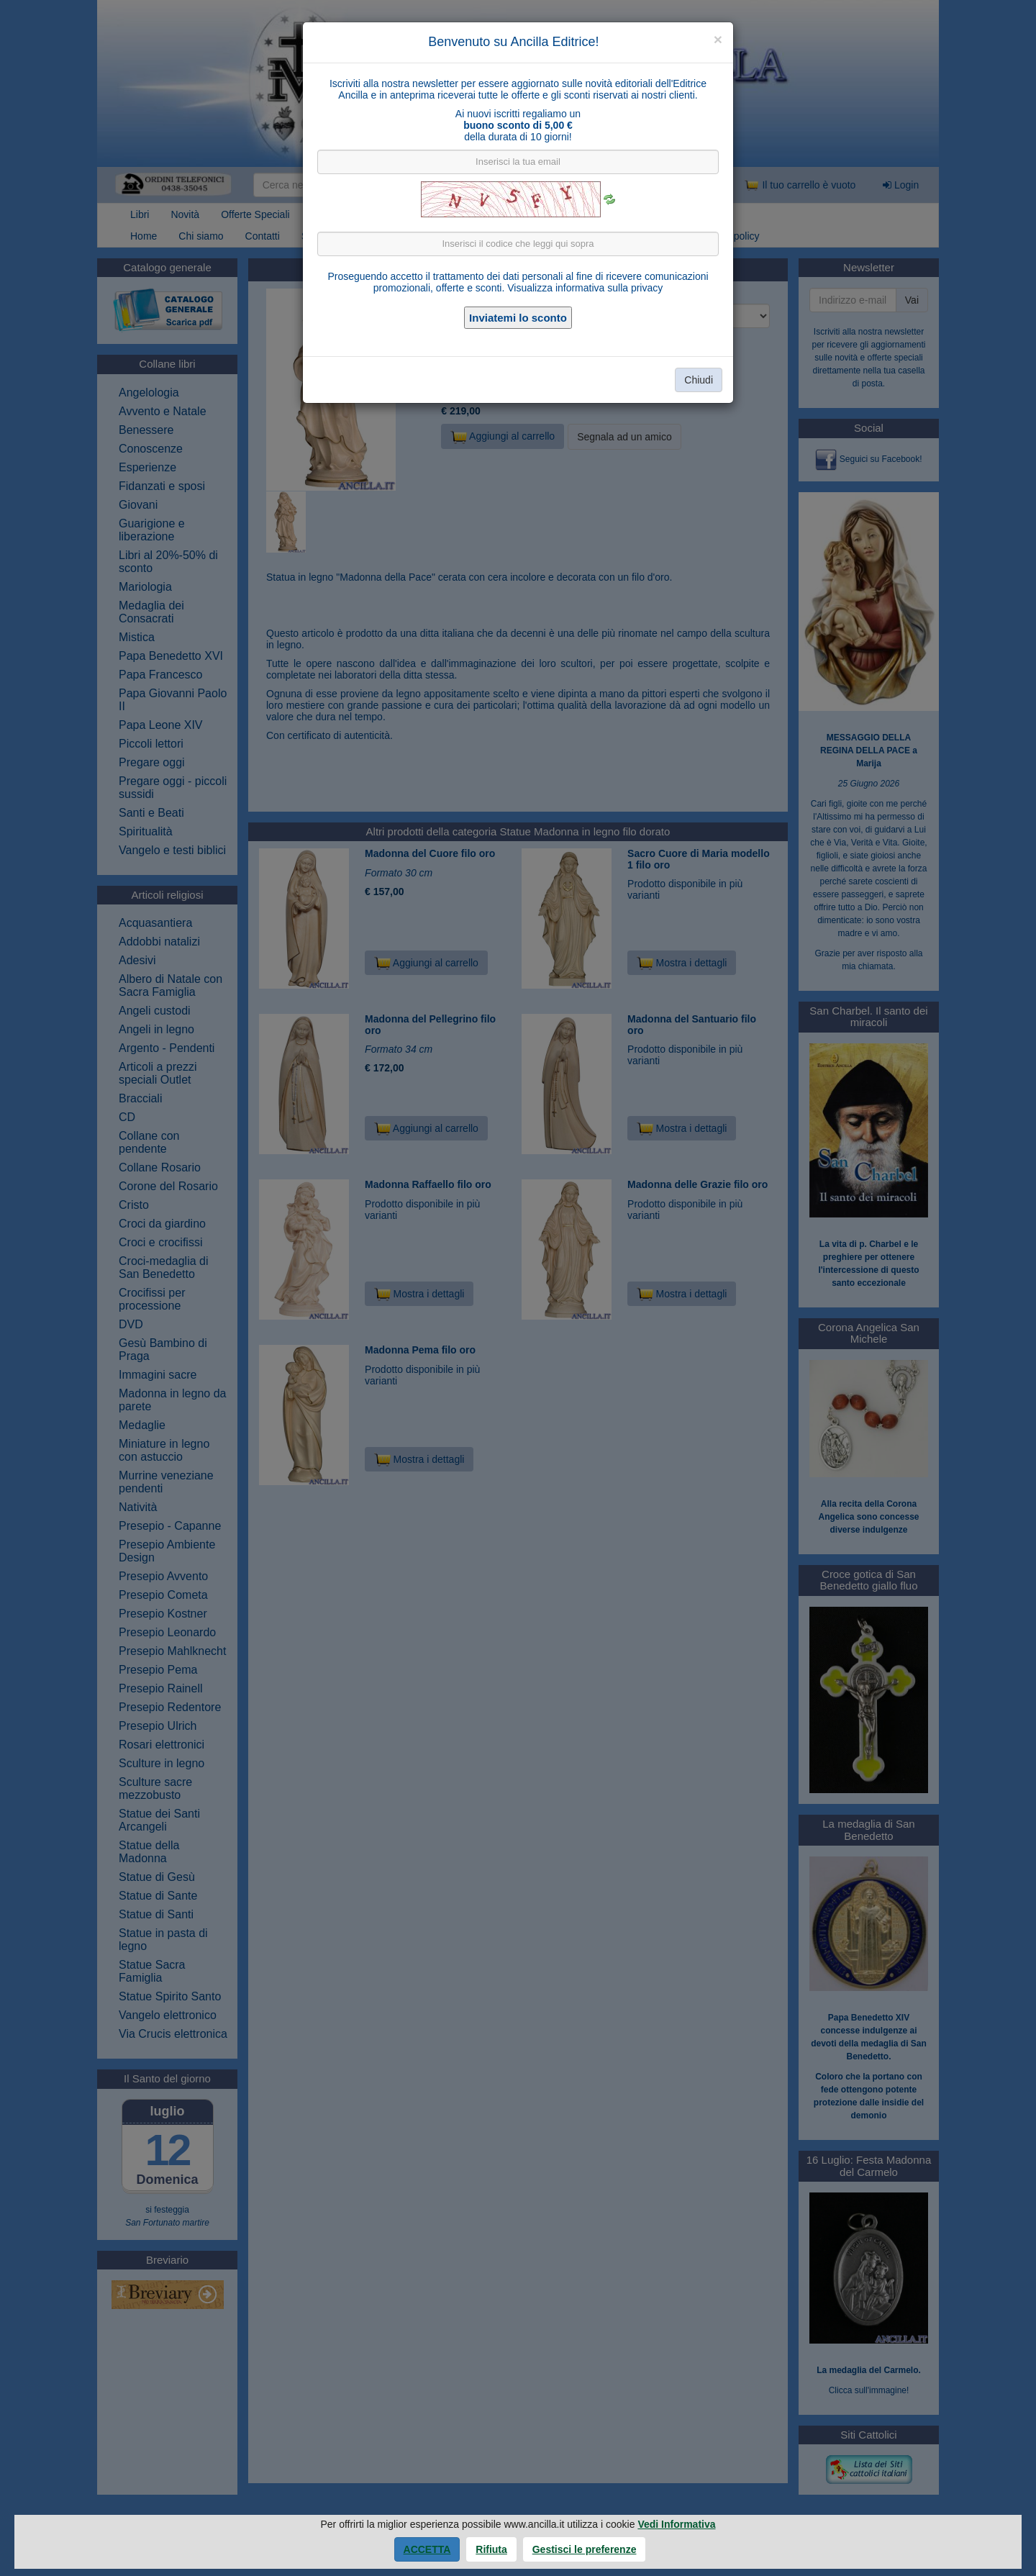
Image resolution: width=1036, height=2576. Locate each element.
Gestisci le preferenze (584, 2549)
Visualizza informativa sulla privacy (585, 288)
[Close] (718, 39)
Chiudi (698, 380)
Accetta (427, 2549)
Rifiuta (491, 2549)
